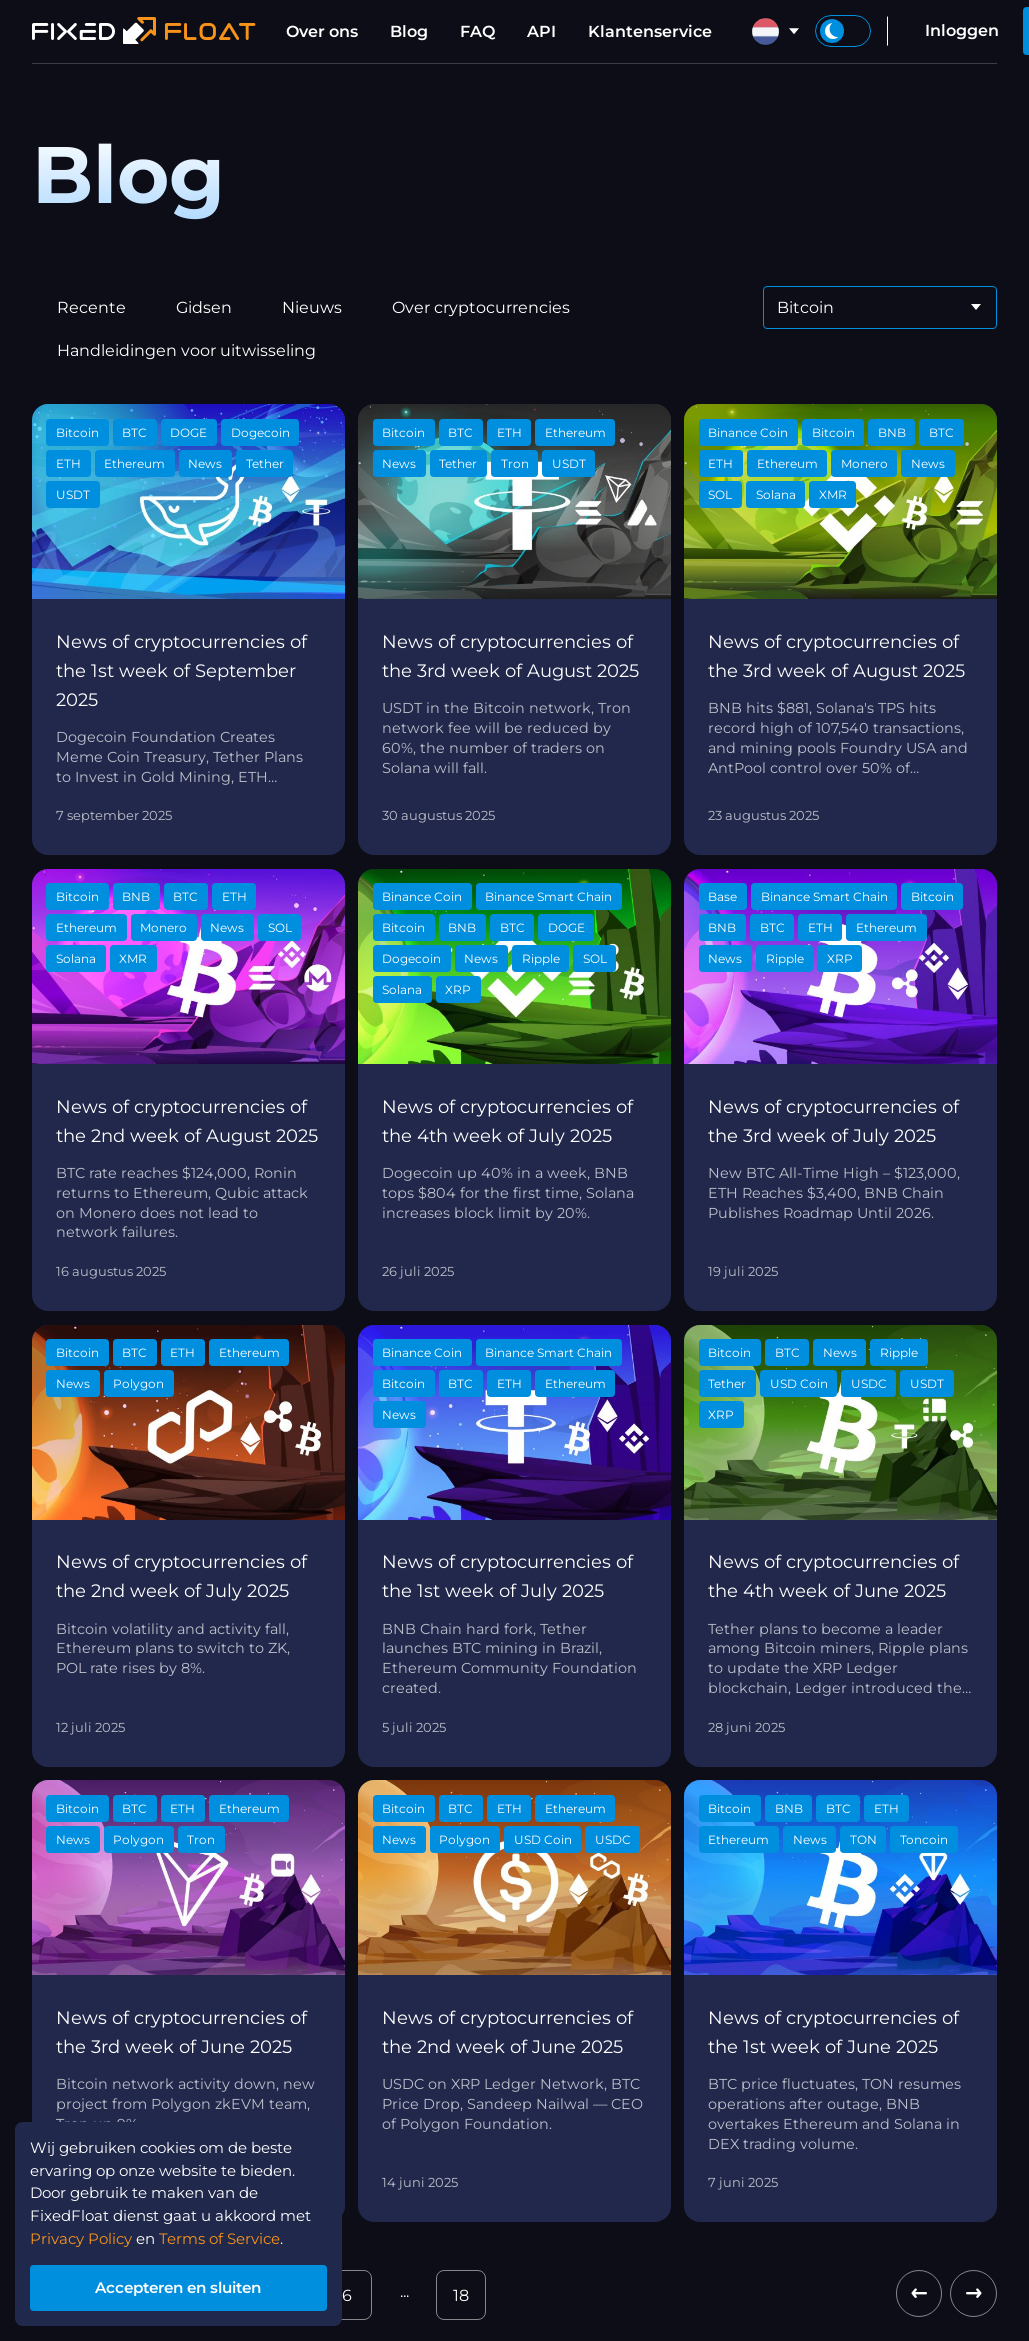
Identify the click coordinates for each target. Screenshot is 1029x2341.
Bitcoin (77, 432)
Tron (515, 463)
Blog (409, 31)
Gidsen (204, 307)
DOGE (188, 432)
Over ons (322, 31)
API (541, 31)
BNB (892, 432)
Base (722, 896)
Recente (91, 307)
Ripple (541, 958)
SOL (720, 494)
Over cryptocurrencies (481, 307)
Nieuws (312, 307)
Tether (265, 463)
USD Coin (799, 1383)
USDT (73, 494)
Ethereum (134, 463)
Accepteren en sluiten (190, 2285)
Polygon (138, 1383)
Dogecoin (260, 432)
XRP (458, 989)
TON (863, 1839)
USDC (869, 1383)
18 (461, 2295)
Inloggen (962, 30)
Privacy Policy (86, 2233)
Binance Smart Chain (548, 896)
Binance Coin (748, 432)
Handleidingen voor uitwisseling (186, 350)
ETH (68, 463)
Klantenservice (650, 31)
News (205, 463)
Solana (776, 494)
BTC (134, 432)
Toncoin (924, 1839)
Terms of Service (234, 2233)
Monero (864, 463)
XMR (833, 494)
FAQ (477, 31)
